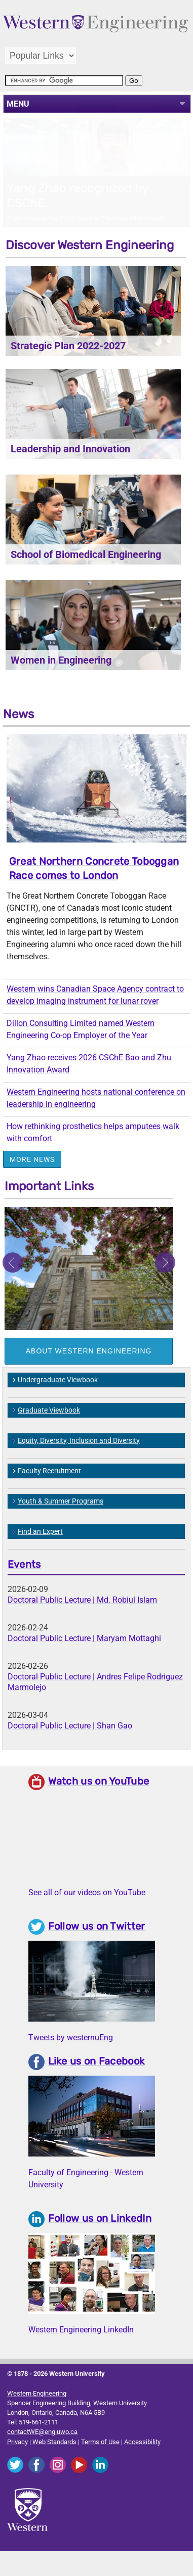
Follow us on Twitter (96, 1944)
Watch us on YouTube (98, 1799)
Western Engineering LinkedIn (81, 2347)
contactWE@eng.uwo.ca (42, 2449)
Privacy (17, 2459)
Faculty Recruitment (49, 1488)
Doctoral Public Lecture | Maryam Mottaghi (84, 1656)
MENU (18, 104)
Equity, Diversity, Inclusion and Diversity (79, 1458)
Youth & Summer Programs (60, 1519)
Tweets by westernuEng (70, 2055)
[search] (64, 80)
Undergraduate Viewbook (58, 1397)
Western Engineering (36, 2411)
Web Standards (54, 2459)
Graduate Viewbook (49, 1428)
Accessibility (142, 2459)
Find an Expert (40, 1549)
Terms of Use (100, 2459)
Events (24, 1582)
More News (32, 1177)
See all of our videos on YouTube (86, 1910)
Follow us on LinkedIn (99, 2236)
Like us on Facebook (96, 2079)
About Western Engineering (89, 1369)
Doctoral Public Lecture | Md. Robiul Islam (82, 1617)
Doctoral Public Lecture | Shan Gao (70, 1743)
